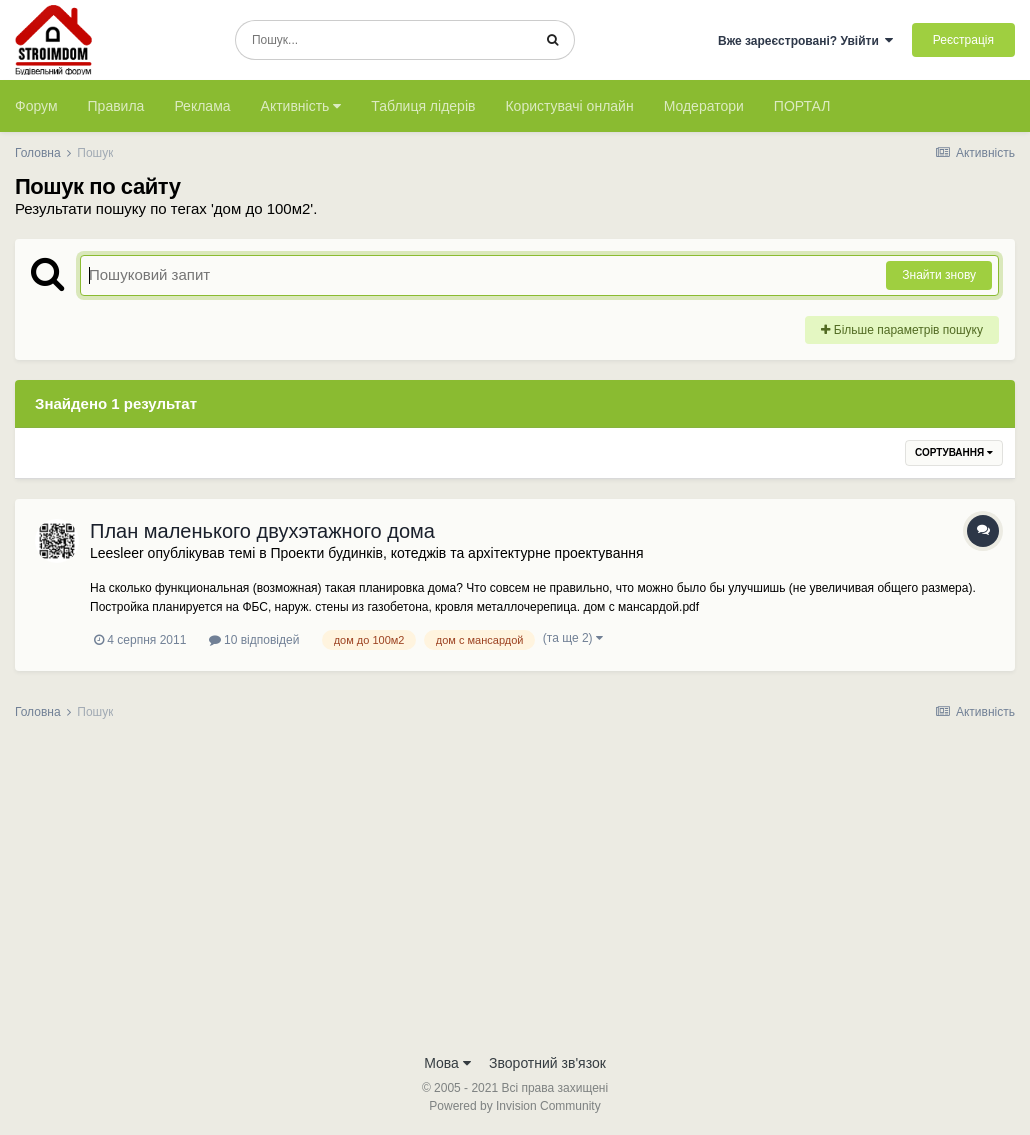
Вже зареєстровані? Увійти (806, 41)
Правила (116, 106)
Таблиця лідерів (423, 106)
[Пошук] (383, 40)
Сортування (954, 452)
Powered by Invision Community (514, 1106)
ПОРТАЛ (802, 106)
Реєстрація (963, 40)
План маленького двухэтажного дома (262, 531)
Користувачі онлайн (569, 106)
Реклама (202, 106)
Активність (301, 106)
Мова (447, 1063)
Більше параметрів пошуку (902, 330)
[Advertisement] (515, 893)
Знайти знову (939, 275)
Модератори (704, 106)
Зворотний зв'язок (547, 1063)
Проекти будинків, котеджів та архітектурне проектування (456, 553)
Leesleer (117, 553)
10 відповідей (254, 640)
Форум (36, 106)
